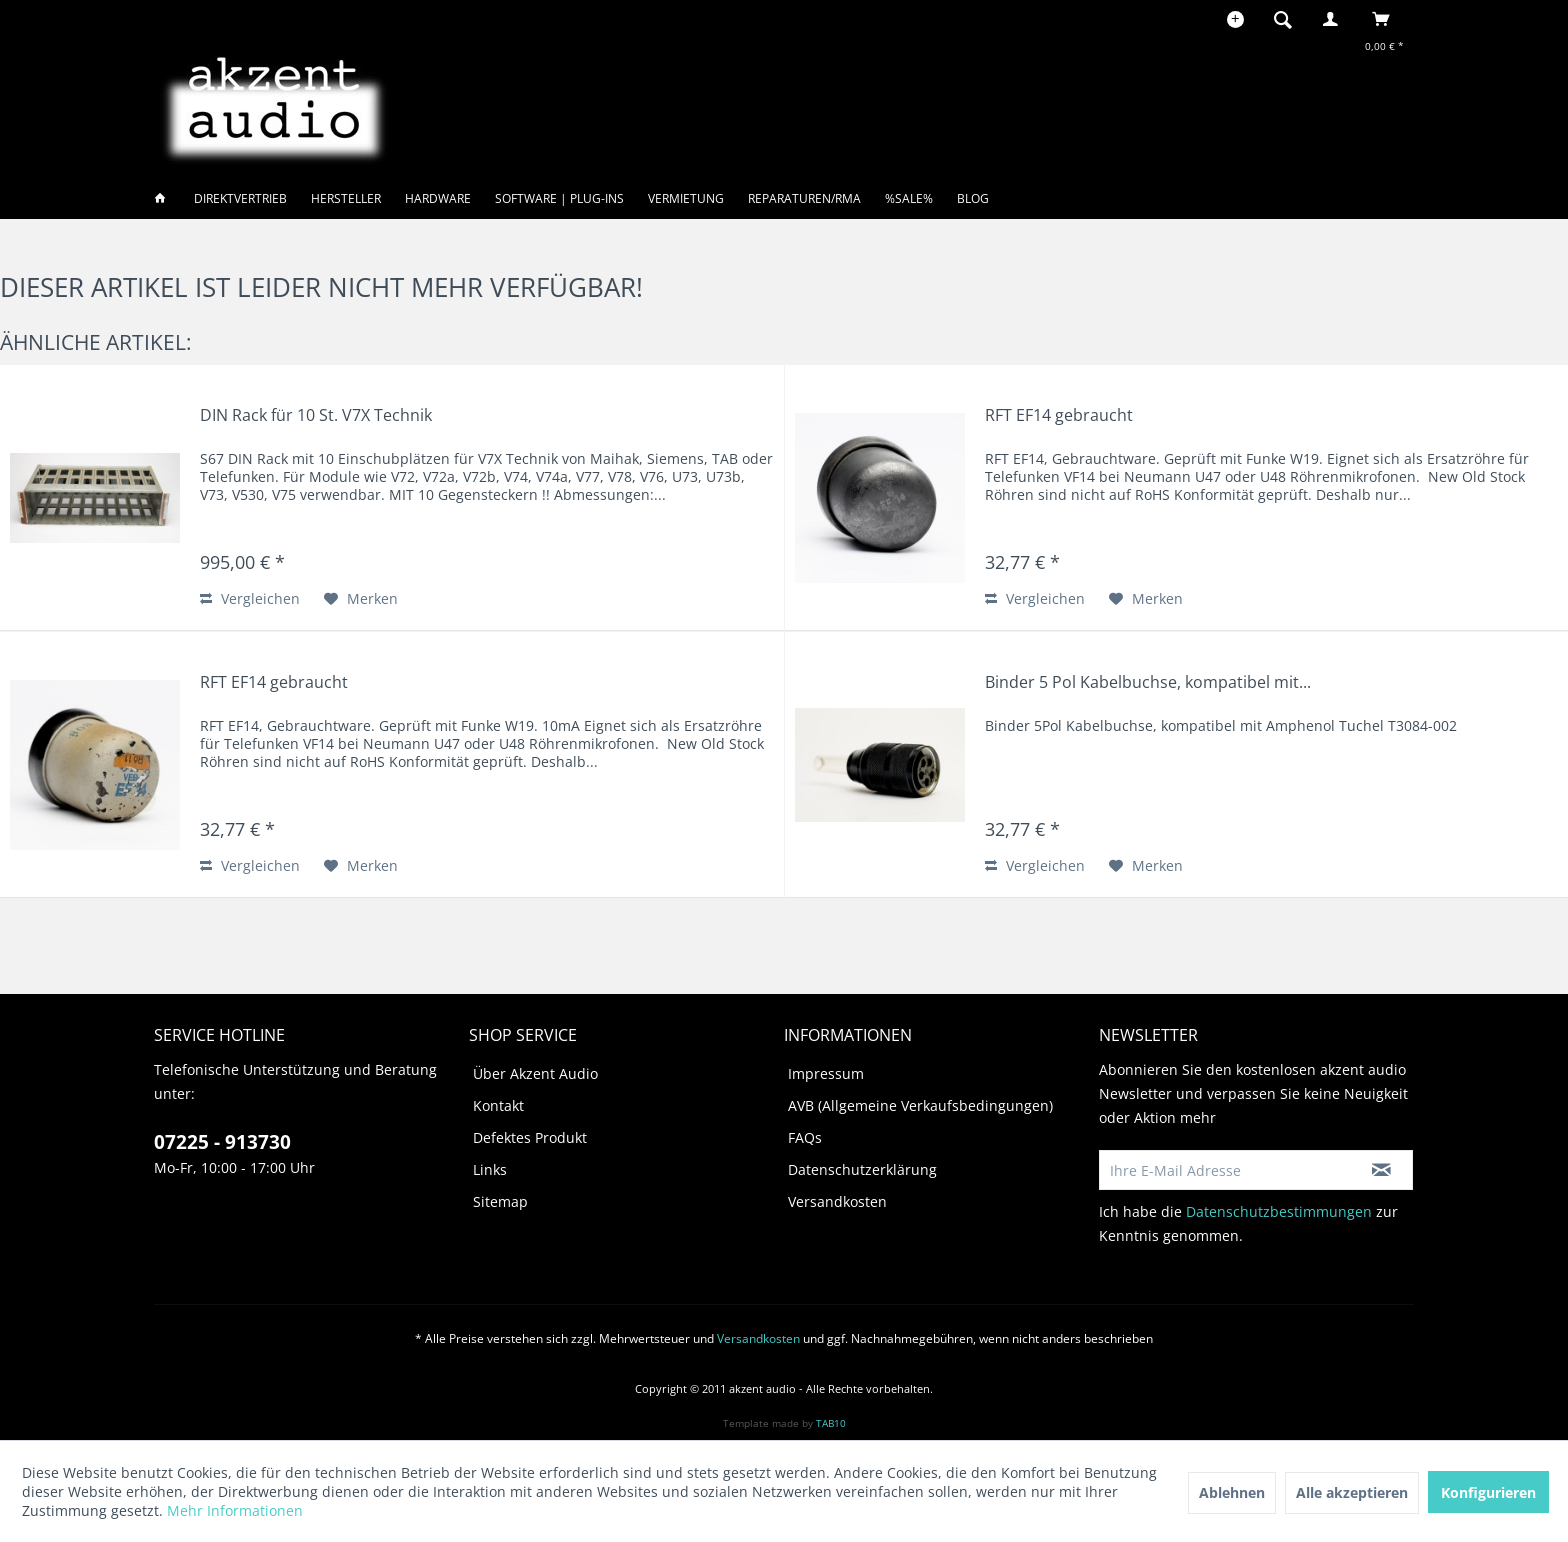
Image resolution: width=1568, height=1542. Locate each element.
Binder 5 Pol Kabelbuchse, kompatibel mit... (1148, 682)
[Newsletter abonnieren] (1381, 1170)
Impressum (826, 1073)
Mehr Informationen (235, 1510)
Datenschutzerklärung (862, 1169)
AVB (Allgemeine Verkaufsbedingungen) (920, 1105)
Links (490, 1169)
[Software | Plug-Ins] (559, 198)
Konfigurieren (1488, 1492)
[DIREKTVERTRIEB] (240, 198)
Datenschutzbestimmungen (1279, 1211)
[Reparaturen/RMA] (804, 198)
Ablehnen (1232, 1492)
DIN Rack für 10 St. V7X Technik (316, 415)
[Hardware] (438, 198)
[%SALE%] (909, 198)
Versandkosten (837, 1201)
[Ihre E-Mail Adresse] (1225, 1170)
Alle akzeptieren (1352, 1492)
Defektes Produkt (530, 1137)
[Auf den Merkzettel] (361, 599)
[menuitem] (1289, 19)
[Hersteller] (346, 198)
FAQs (805, 1137)
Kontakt (498, 1105)
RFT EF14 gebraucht (1059, 415)
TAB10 (831, 1423)
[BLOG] (973, 198)
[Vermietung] (686, 198)
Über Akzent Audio (535, 1073)
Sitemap (500, 1201)
